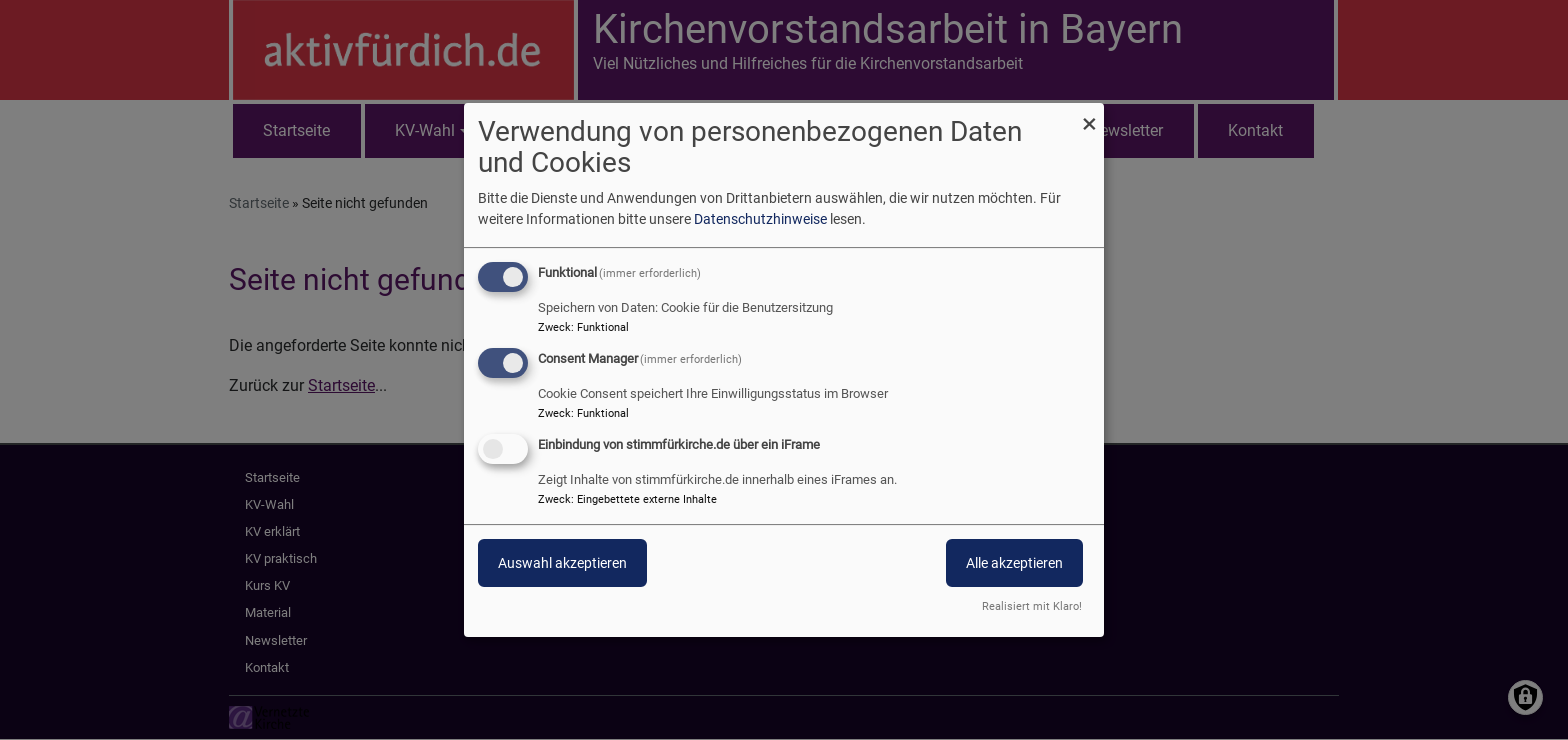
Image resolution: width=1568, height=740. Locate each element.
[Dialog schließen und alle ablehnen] (1089, 115)
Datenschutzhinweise (760, 219)
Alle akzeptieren (1014, 563)
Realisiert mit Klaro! (1032, 606)
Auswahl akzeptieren (562, 563)
